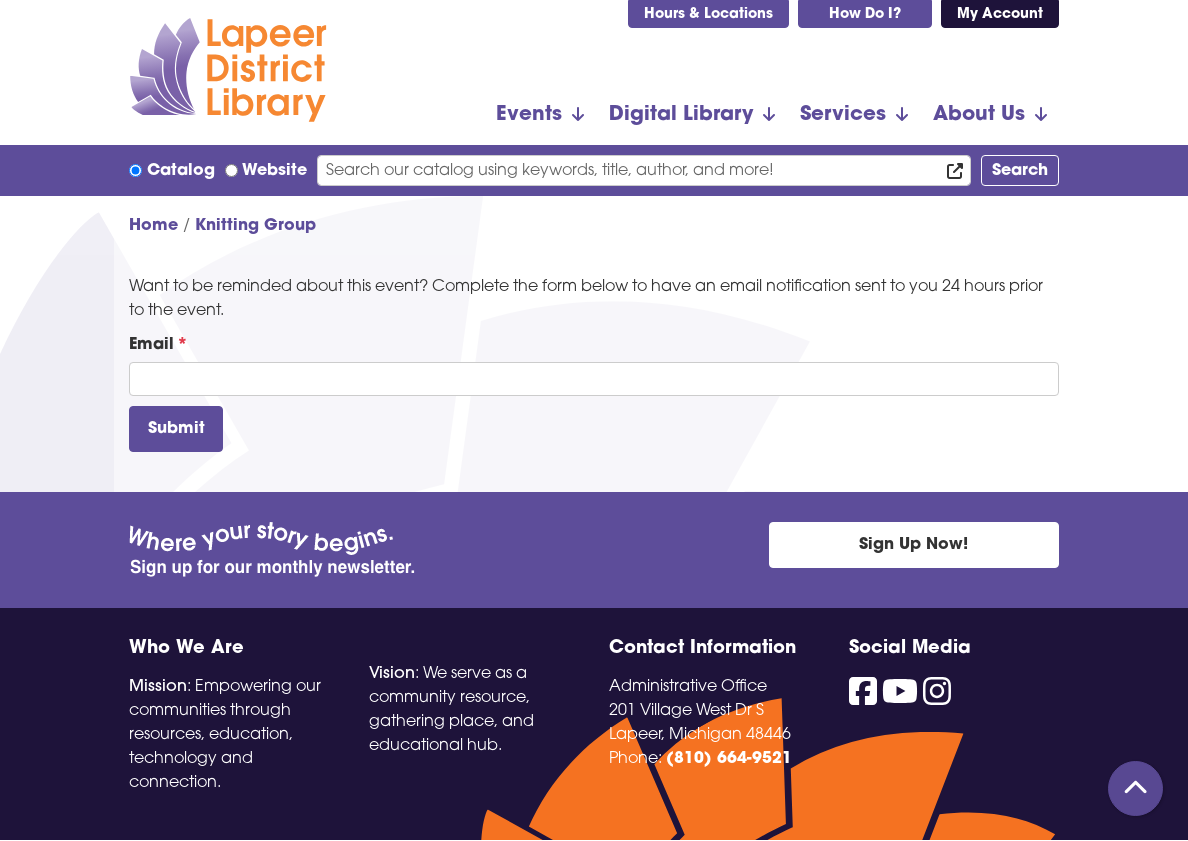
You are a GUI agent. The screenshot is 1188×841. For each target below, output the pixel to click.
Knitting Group (255, 226)
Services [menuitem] (843, 115)
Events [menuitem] (529, 115)
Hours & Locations (708, 14)
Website (274, 171)
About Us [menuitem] (979, 115)
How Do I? (865, 14)
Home (153, 226)
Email (151, 345)
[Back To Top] (1135, 788)
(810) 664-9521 (729, 759)
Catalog (181, 171)
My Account (1000, 14)
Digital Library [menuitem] (681, 115)
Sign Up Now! (913, 545)
